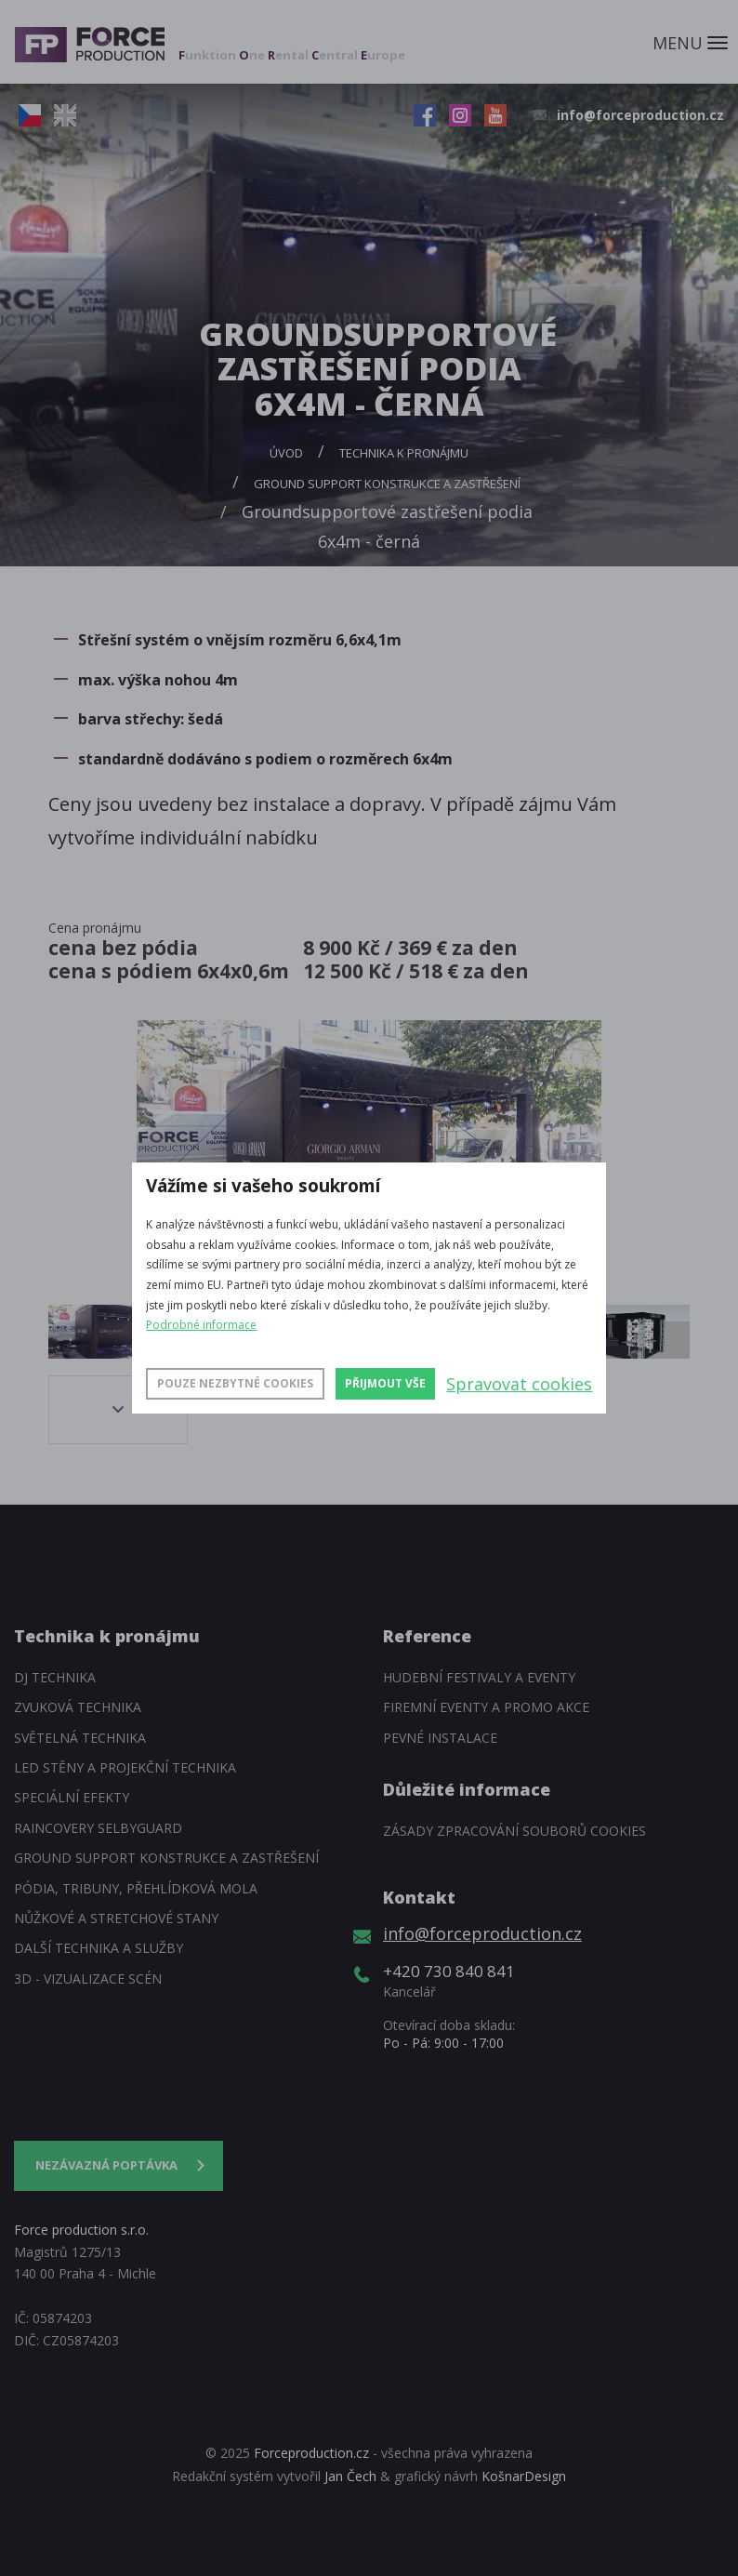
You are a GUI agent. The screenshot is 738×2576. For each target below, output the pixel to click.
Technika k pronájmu (403, 453)
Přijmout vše (385, 1383)
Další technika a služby (98, 1948)
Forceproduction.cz (311, 2453)
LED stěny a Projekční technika (125, 1767)
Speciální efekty (71, 1797)
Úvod (286, 453)
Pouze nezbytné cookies (235, 1383)
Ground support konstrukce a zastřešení (387, 483)
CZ (30, 115)
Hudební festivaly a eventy (479, 1677)
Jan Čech (350, 2476)
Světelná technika (80, 1737)
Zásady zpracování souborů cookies (514, 1830)
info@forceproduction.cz (640, 115)
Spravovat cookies (519, 1384)
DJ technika (55, 1677)
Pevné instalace (440, 1737)
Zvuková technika (77, 1707)
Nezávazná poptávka (106, 2165)
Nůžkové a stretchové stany (116, 1918)
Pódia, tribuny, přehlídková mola (135, 1888)
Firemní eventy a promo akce (486, 1707)
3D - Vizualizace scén (88, 1978)
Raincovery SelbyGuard (98, 1828)
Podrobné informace (201, 1325)
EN (65, 115)
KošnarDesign (523, 2476)
